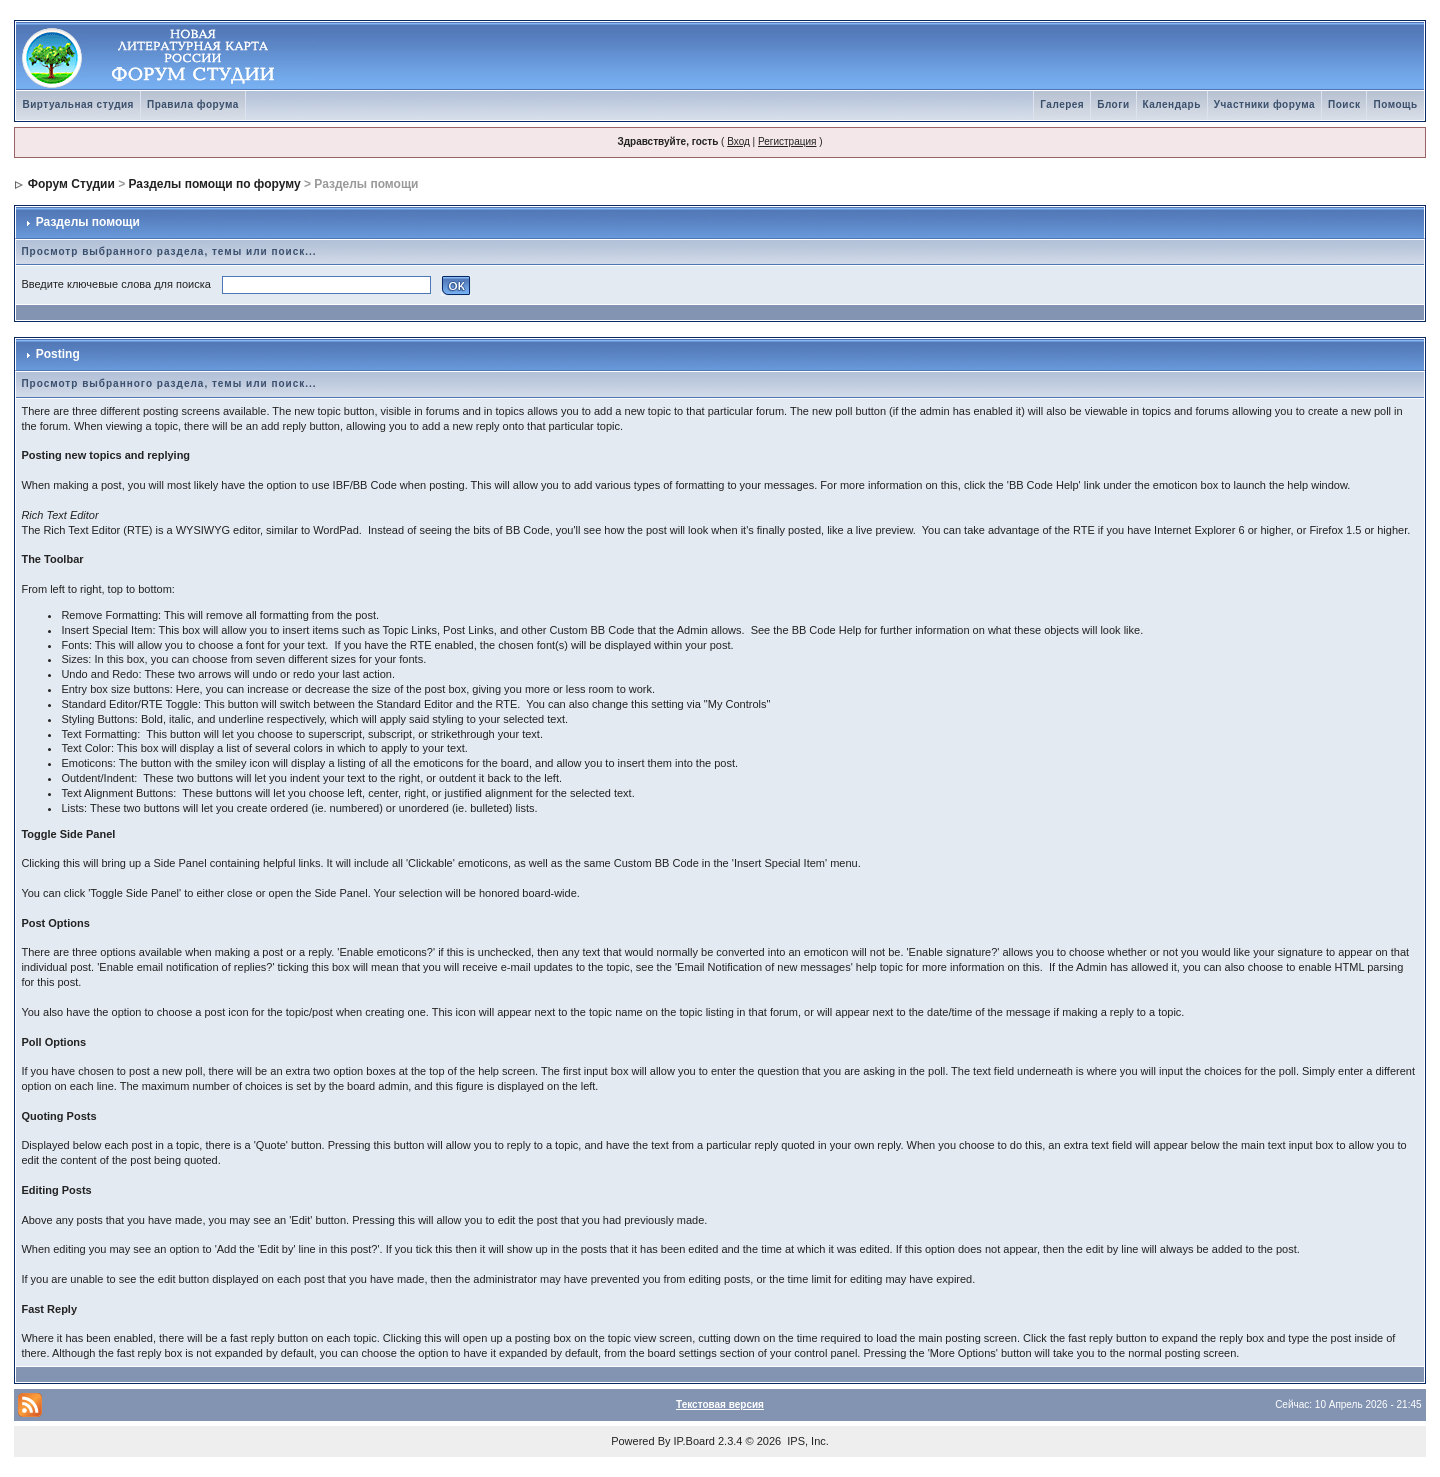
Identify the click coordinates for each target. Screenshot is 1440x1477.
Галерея (1062, 104)
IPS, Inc (806, 1441)
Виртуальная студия (78, 104)
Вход (738, 141)
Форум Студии (71, 184)
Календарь (1172, 104)
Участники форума (1264, 104)
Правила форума (193, 104)
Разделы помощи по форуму (215, 184)
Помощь (1395, 104)
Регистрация (787, 141)
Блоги (1113, 104)
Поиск (1344, 104)
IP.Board (694, 1441)
